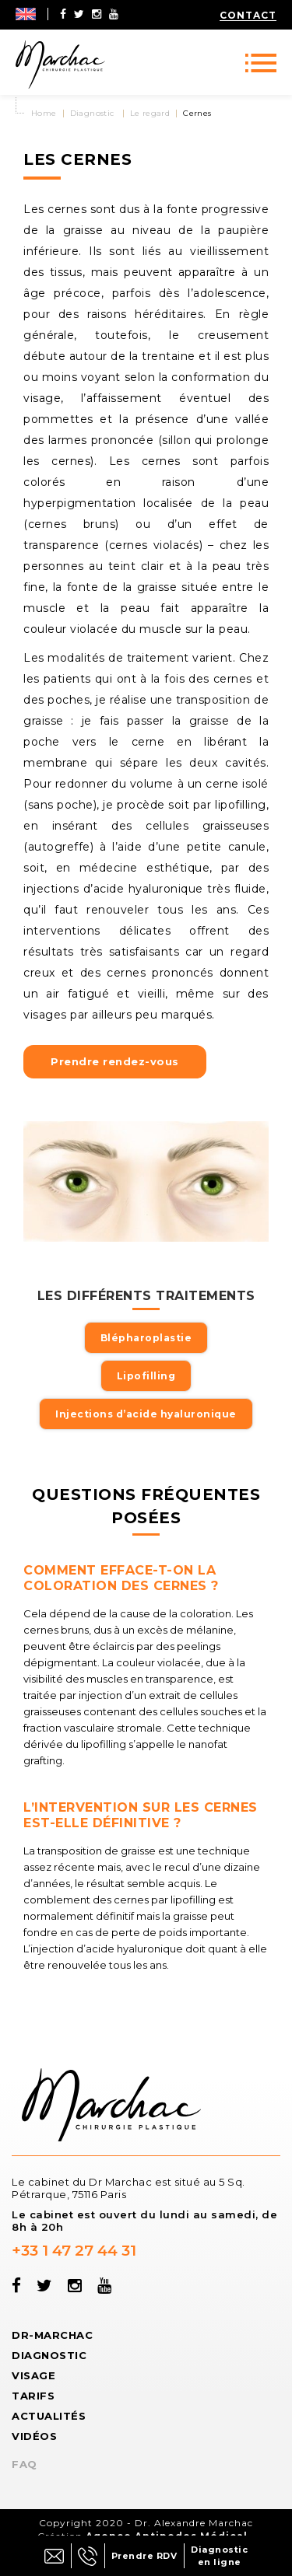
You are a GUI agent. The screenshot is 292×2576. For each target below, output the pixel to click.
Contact (248, 15)
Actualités (49, 2416)
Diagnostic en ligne (219, 2555)
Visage (33, 2375)
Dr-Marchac (52, 2335)
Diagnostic (92, 113)
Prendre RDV (144, 2555)
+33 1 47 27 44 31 (74, 2251)
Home (44, 113)
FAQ (24, 2464)
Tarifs (33, 2395)
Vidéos (34, 2436)
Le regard (150, 113)
